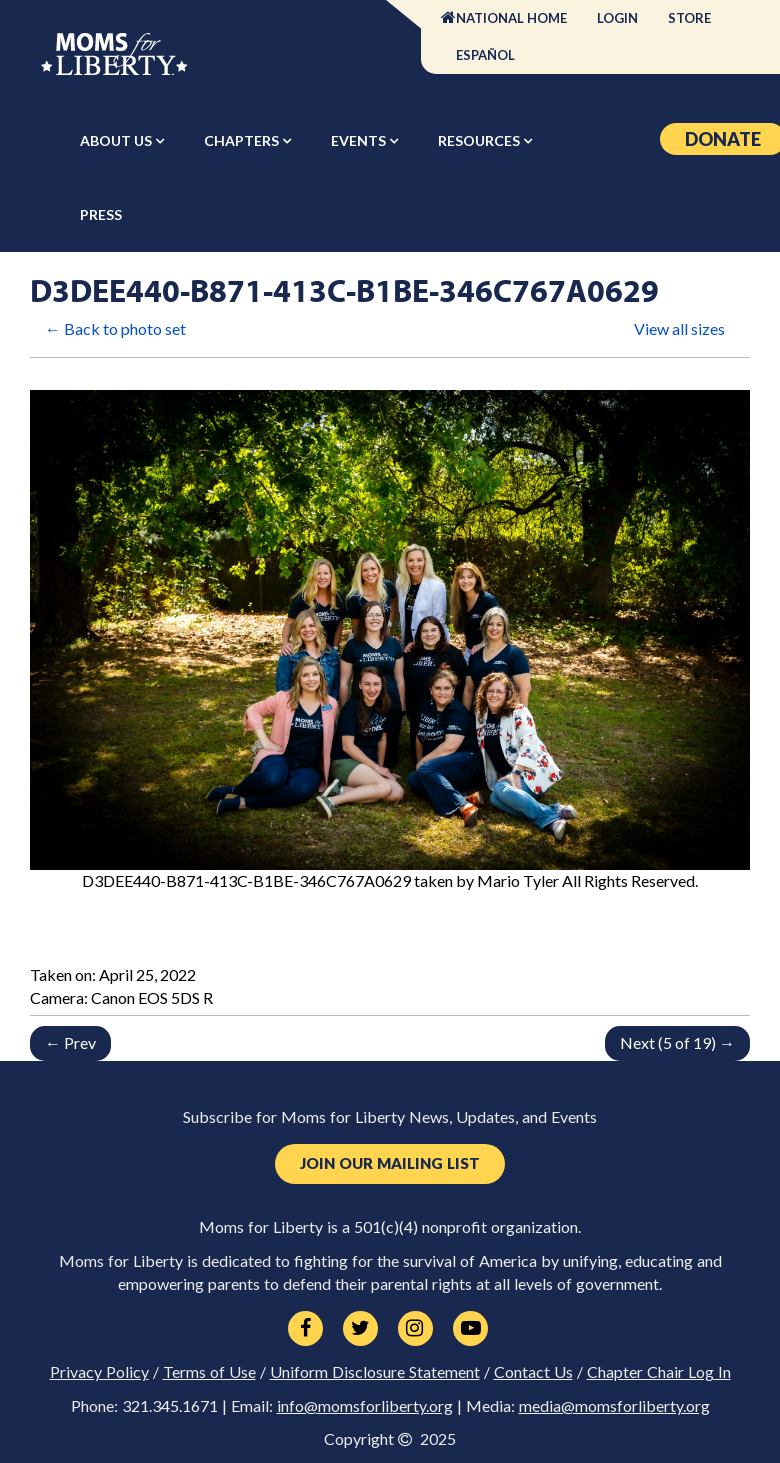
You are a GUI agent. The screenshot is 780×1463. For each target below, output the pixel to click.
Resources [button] (480, 140)
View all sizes (679, 328)
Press (101, 214)
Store (689, 18)
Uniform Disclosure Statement (375, 1372)
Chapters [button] (243, 140)
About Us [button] (117, 140)
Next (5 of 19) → (677, 1042)
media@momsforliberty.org (614, 1406)
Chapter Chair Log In (659, 1372)
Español (485, 55)
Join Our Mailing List (390, 1163)
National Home (511, 18)
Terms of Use (209, 1372)
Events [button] (360, 140)
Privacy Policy (99, 1372)
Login (617, 18)
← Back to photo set (115, 328)
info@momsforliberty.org (365, 1406)
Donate (723, 139)
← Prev (70, 1042)
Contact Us (533, 1372)
